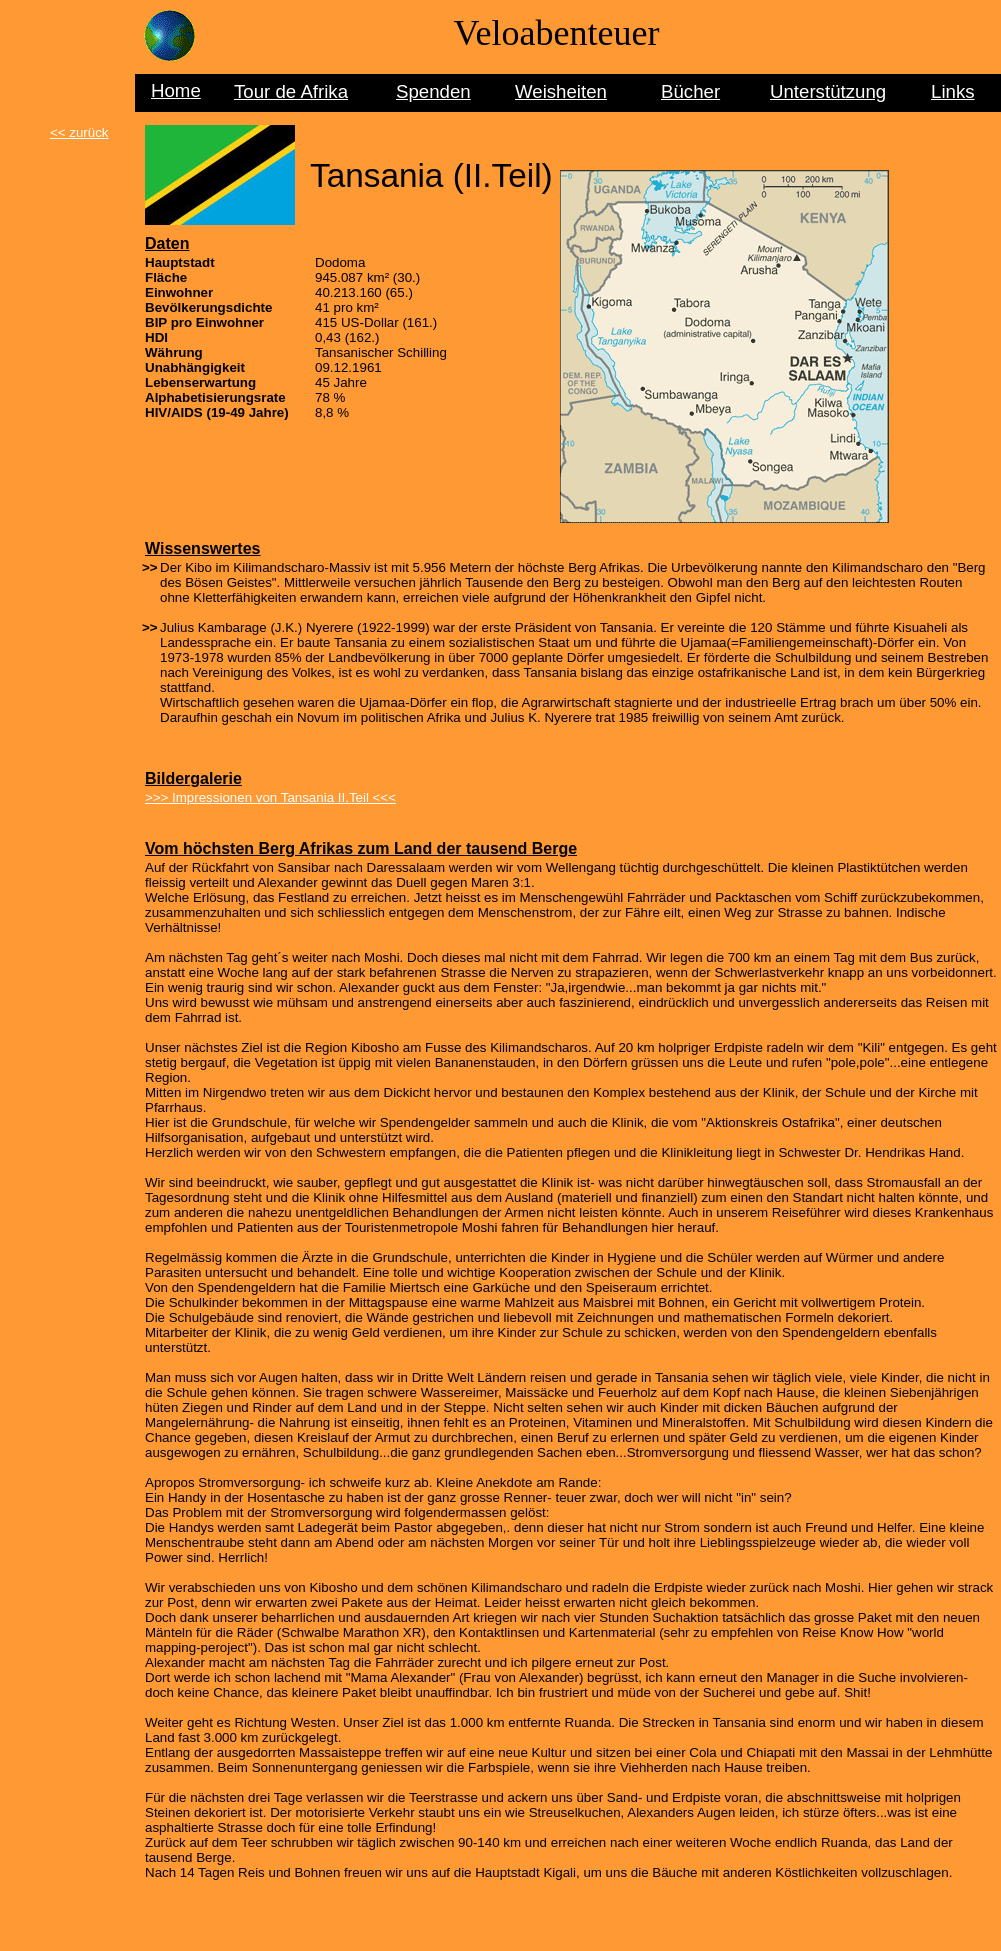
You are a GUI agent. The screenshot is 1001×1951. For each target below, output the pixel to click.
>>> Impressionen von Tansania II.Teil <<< (270, 797)
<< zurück (79, 132)
